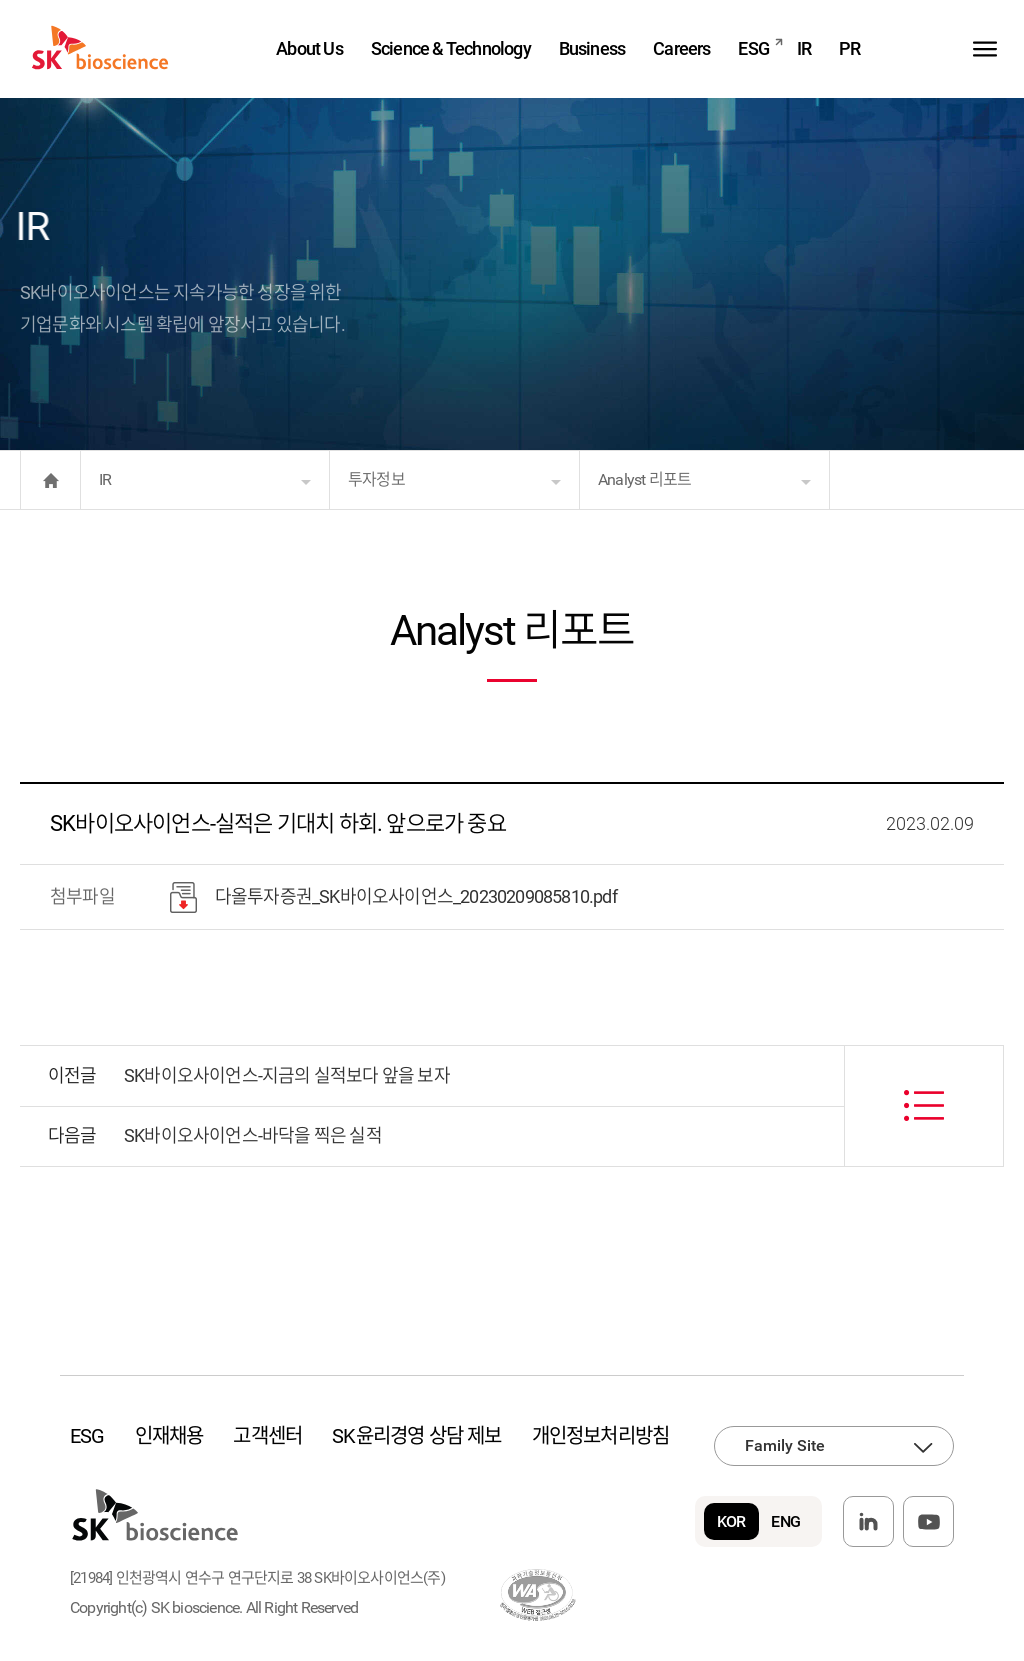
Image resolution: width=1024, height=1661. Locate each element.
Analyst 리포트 (644, 479)
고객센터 (267, 1436)
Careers (681, 48)
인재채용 (169, 1436)
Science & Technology (451, 48)
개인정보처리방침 (601, 1436)
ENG (785, 1521)
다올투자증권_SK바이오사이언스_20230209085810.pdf (393, 897)
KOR (731, 1521)
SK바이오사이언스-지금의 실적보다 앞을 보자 (287, 1075)
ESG (753, 48)
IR (804, 48)
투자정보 (376, 479)
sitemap (985, 48)
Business (592, 48)
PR (849, 48)
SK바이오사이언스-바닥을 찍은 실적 (253, 1135)
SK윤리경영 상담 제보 (416, 1436)
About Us (309, 48)
